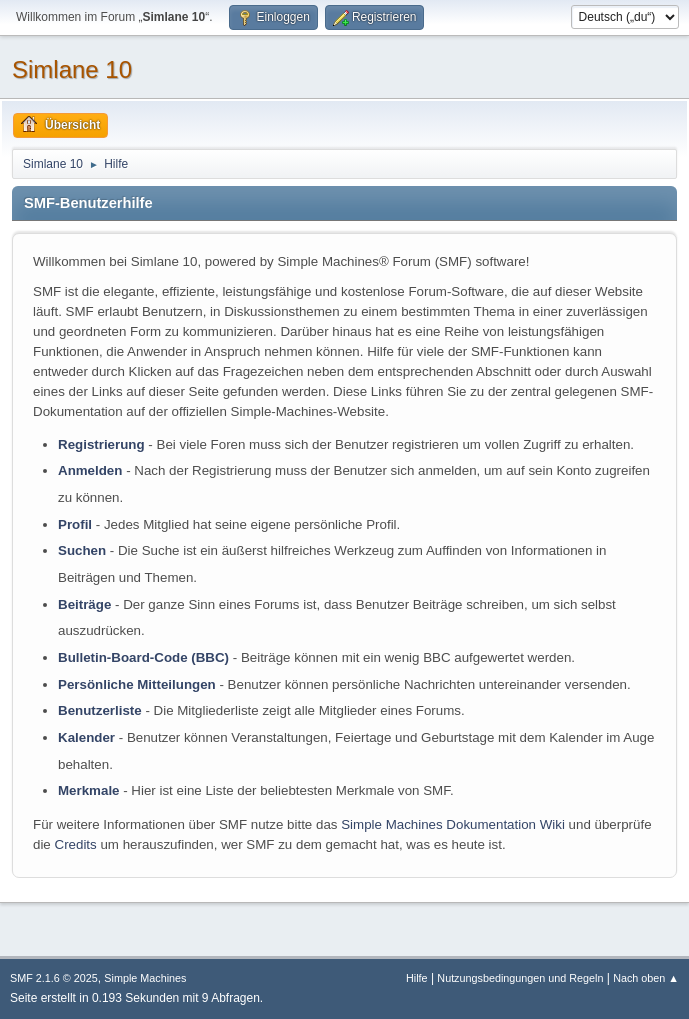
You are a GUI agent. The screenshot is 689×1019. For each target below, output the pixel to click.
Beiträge (84, 604)
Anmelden (90, 470)
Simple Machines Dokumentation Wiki (453, 824)
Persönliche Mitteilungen (137, 684)
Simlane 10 (72, 69)
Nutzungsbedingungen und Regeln (520, 978)
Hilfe (417, 978)
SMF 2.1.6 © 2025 (54, 978)
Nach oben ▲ (646, 978)
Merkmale (89, 790)
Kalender (86, 737)
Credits (76, 844)
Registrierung (101, 444)
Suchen (82, 550)
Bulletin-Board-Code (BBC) (143, 657)
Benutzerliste (100, 710)
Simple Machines (145, 978)
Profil (75, 524)
